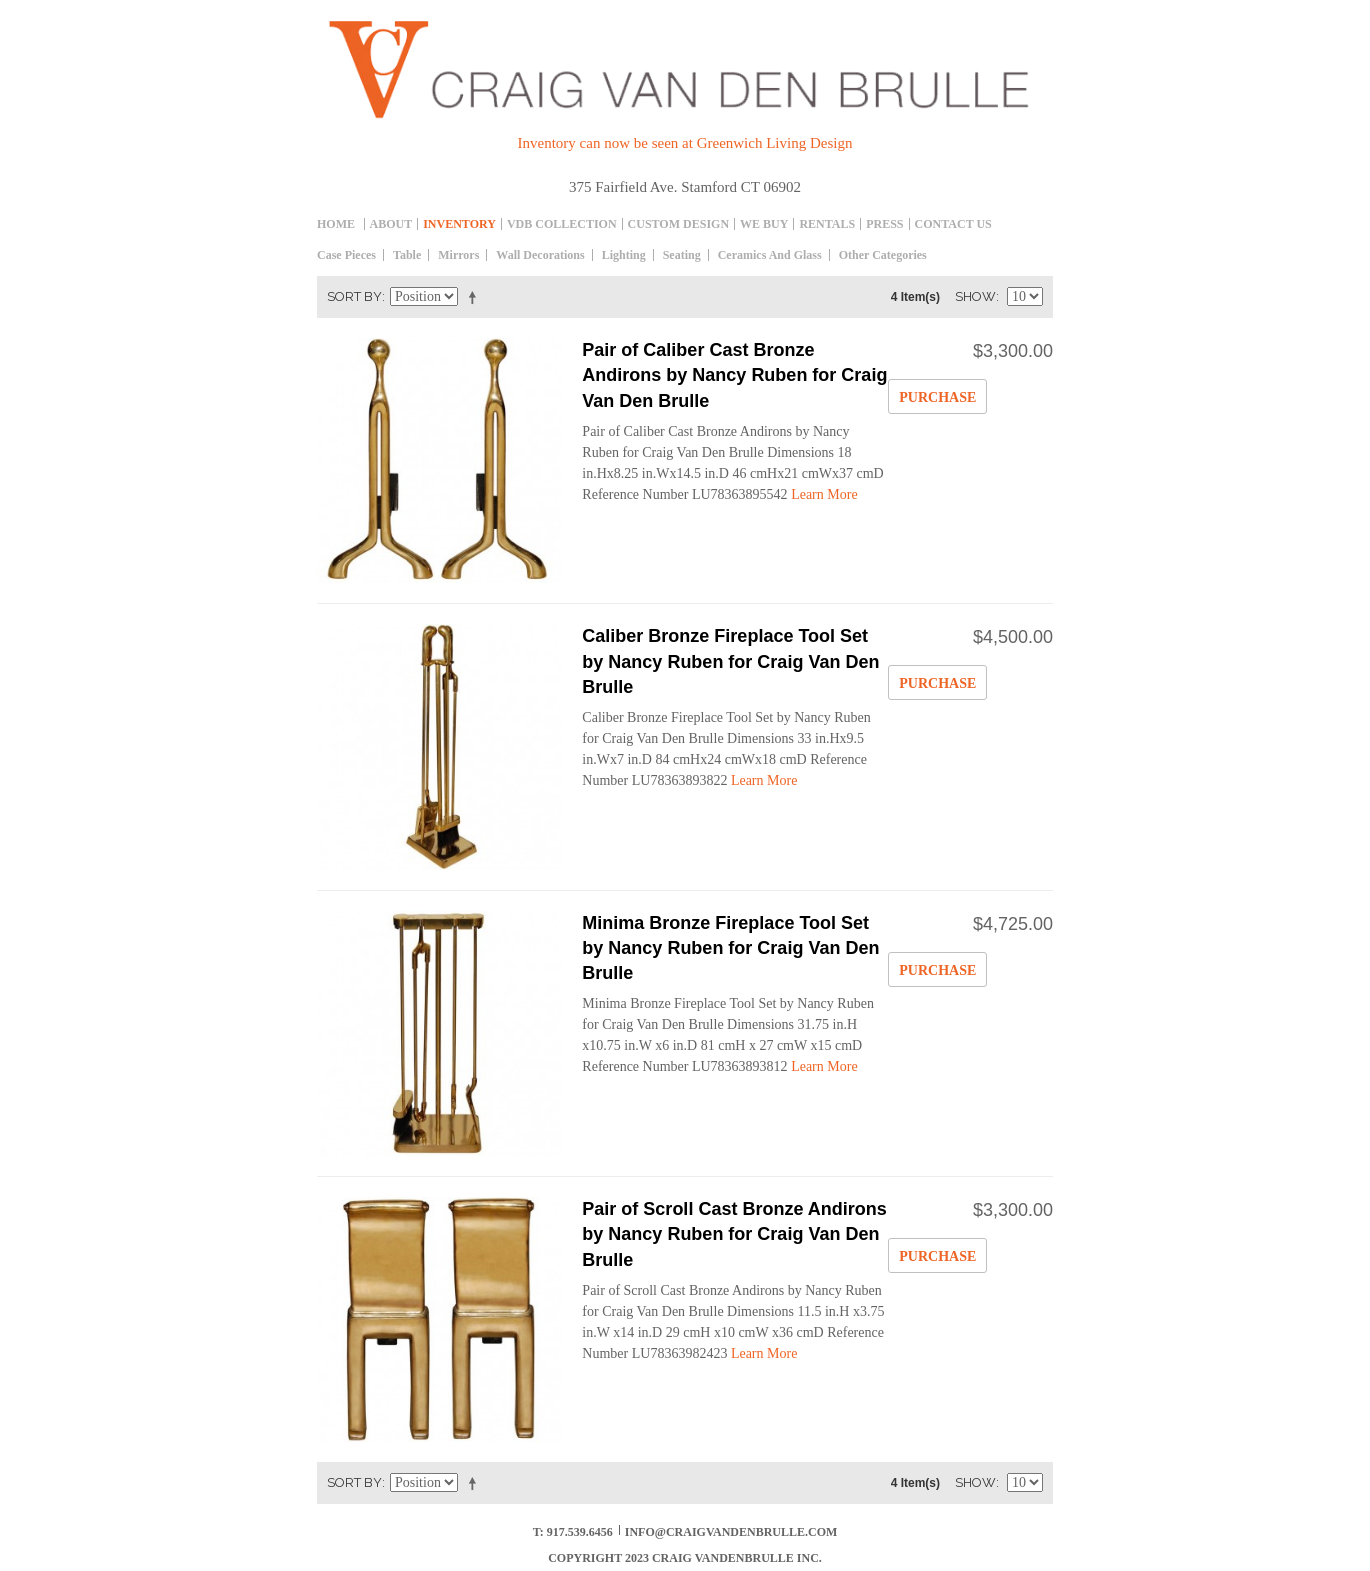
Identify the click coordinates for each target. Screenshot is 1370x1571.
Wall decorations (540, 255)
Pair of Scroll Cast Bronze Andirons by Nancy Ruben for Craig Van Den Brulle (734, 1234)
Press (884, 224)
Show (975, 296)
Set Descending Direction (476, 297)
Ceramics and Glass (770, 255)
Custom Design (678, 224)
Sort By (354, 296)
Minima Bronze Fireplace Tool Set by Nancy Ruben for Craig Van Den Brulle (730, 948)
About (391, 224)
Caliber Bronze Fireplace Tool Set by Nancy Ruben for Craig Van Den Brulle (730, 661)
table (407, 255)
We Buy (764, 224)
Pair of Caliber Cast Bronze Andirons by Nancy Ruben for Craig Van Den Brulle (734, 375)
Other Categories (883, 255)
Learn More (824, 494)
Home (336, 224)
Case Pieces (346, 255)
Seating (682, 255)
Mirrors (458, 255)
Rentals (827, 224)
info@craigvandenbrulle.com (731, 1532)
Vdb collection (562, 224)
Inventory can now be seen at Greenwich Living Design (685, 143)
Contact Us (953, 224)
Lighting (624, 255)
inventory (459, 224)
